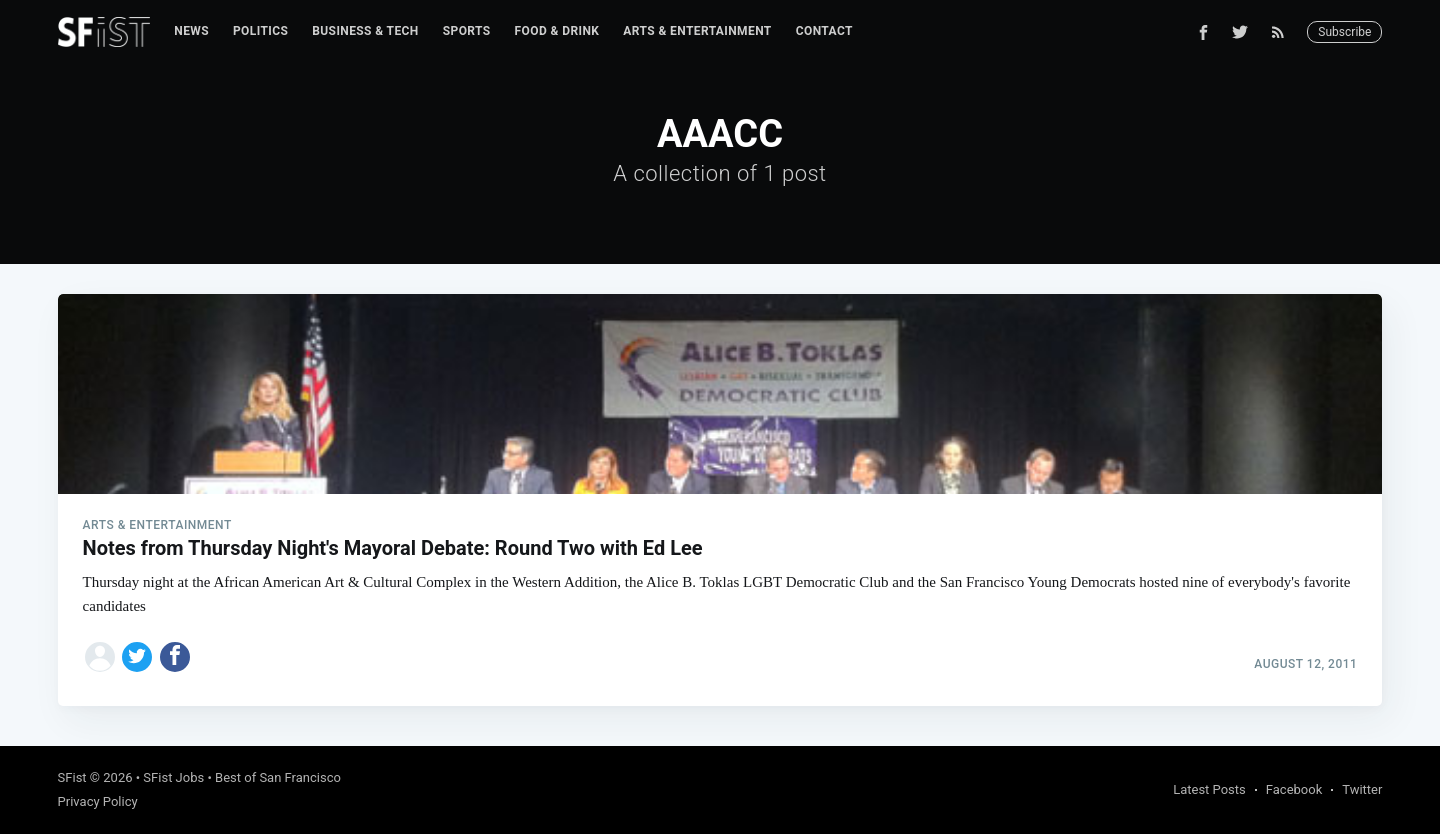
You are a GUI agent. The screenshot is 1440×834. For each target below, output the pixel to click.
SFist (72, 777)
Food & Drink (557, 31)
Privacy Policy (98, 801)
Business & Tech (365, 31)
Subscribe (1344, 32)
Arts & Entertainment (697, 31)
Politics (260, 31)
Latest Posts (1209, 789)
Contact (824, 31)
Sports (467, 31)
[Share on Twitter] (137, 657)
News (191, 31)
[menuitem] (191, 31)
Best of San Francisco (278, 777)
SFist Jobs (173, 777)
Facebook (1294, 789)
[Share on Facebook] (175, 657)
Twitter (1362, 789)
